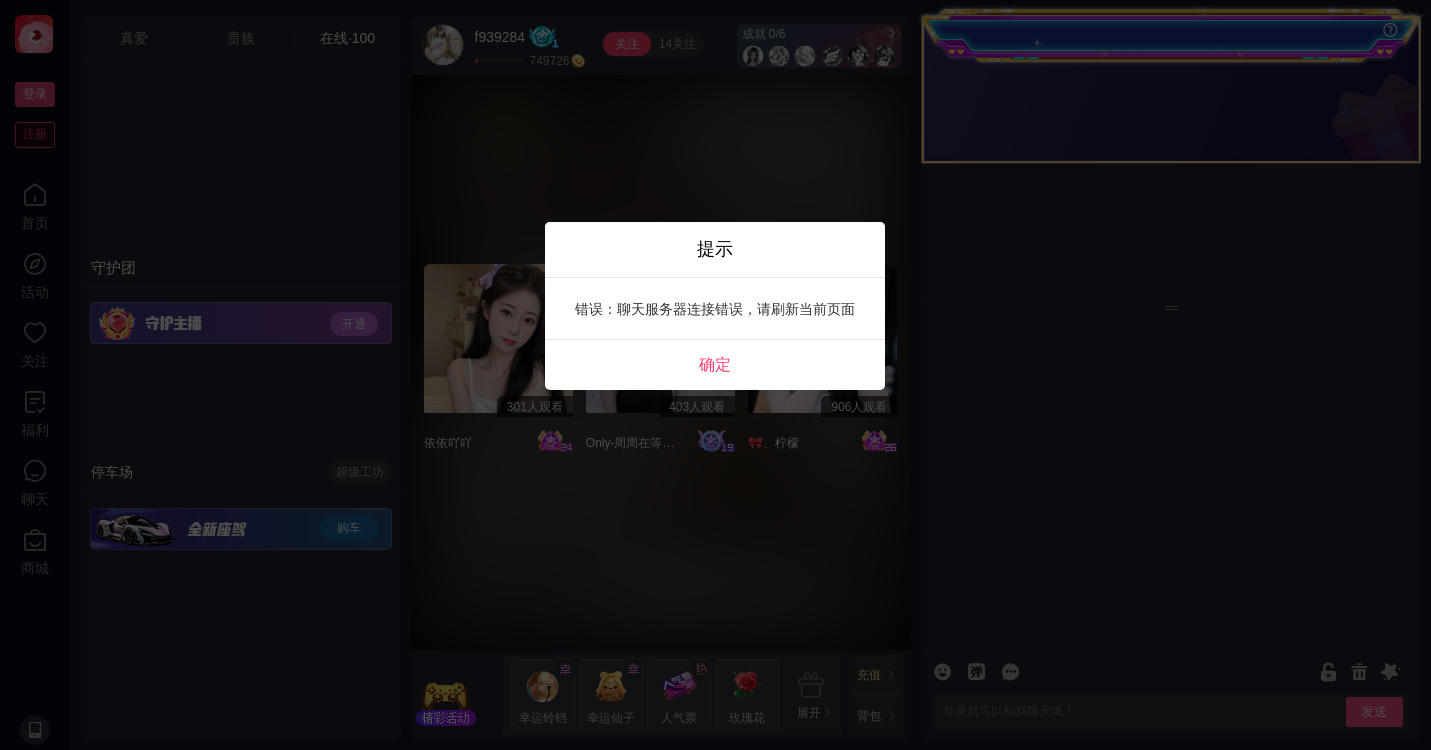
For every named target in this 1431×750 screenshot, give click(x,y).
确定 (715, 364)
